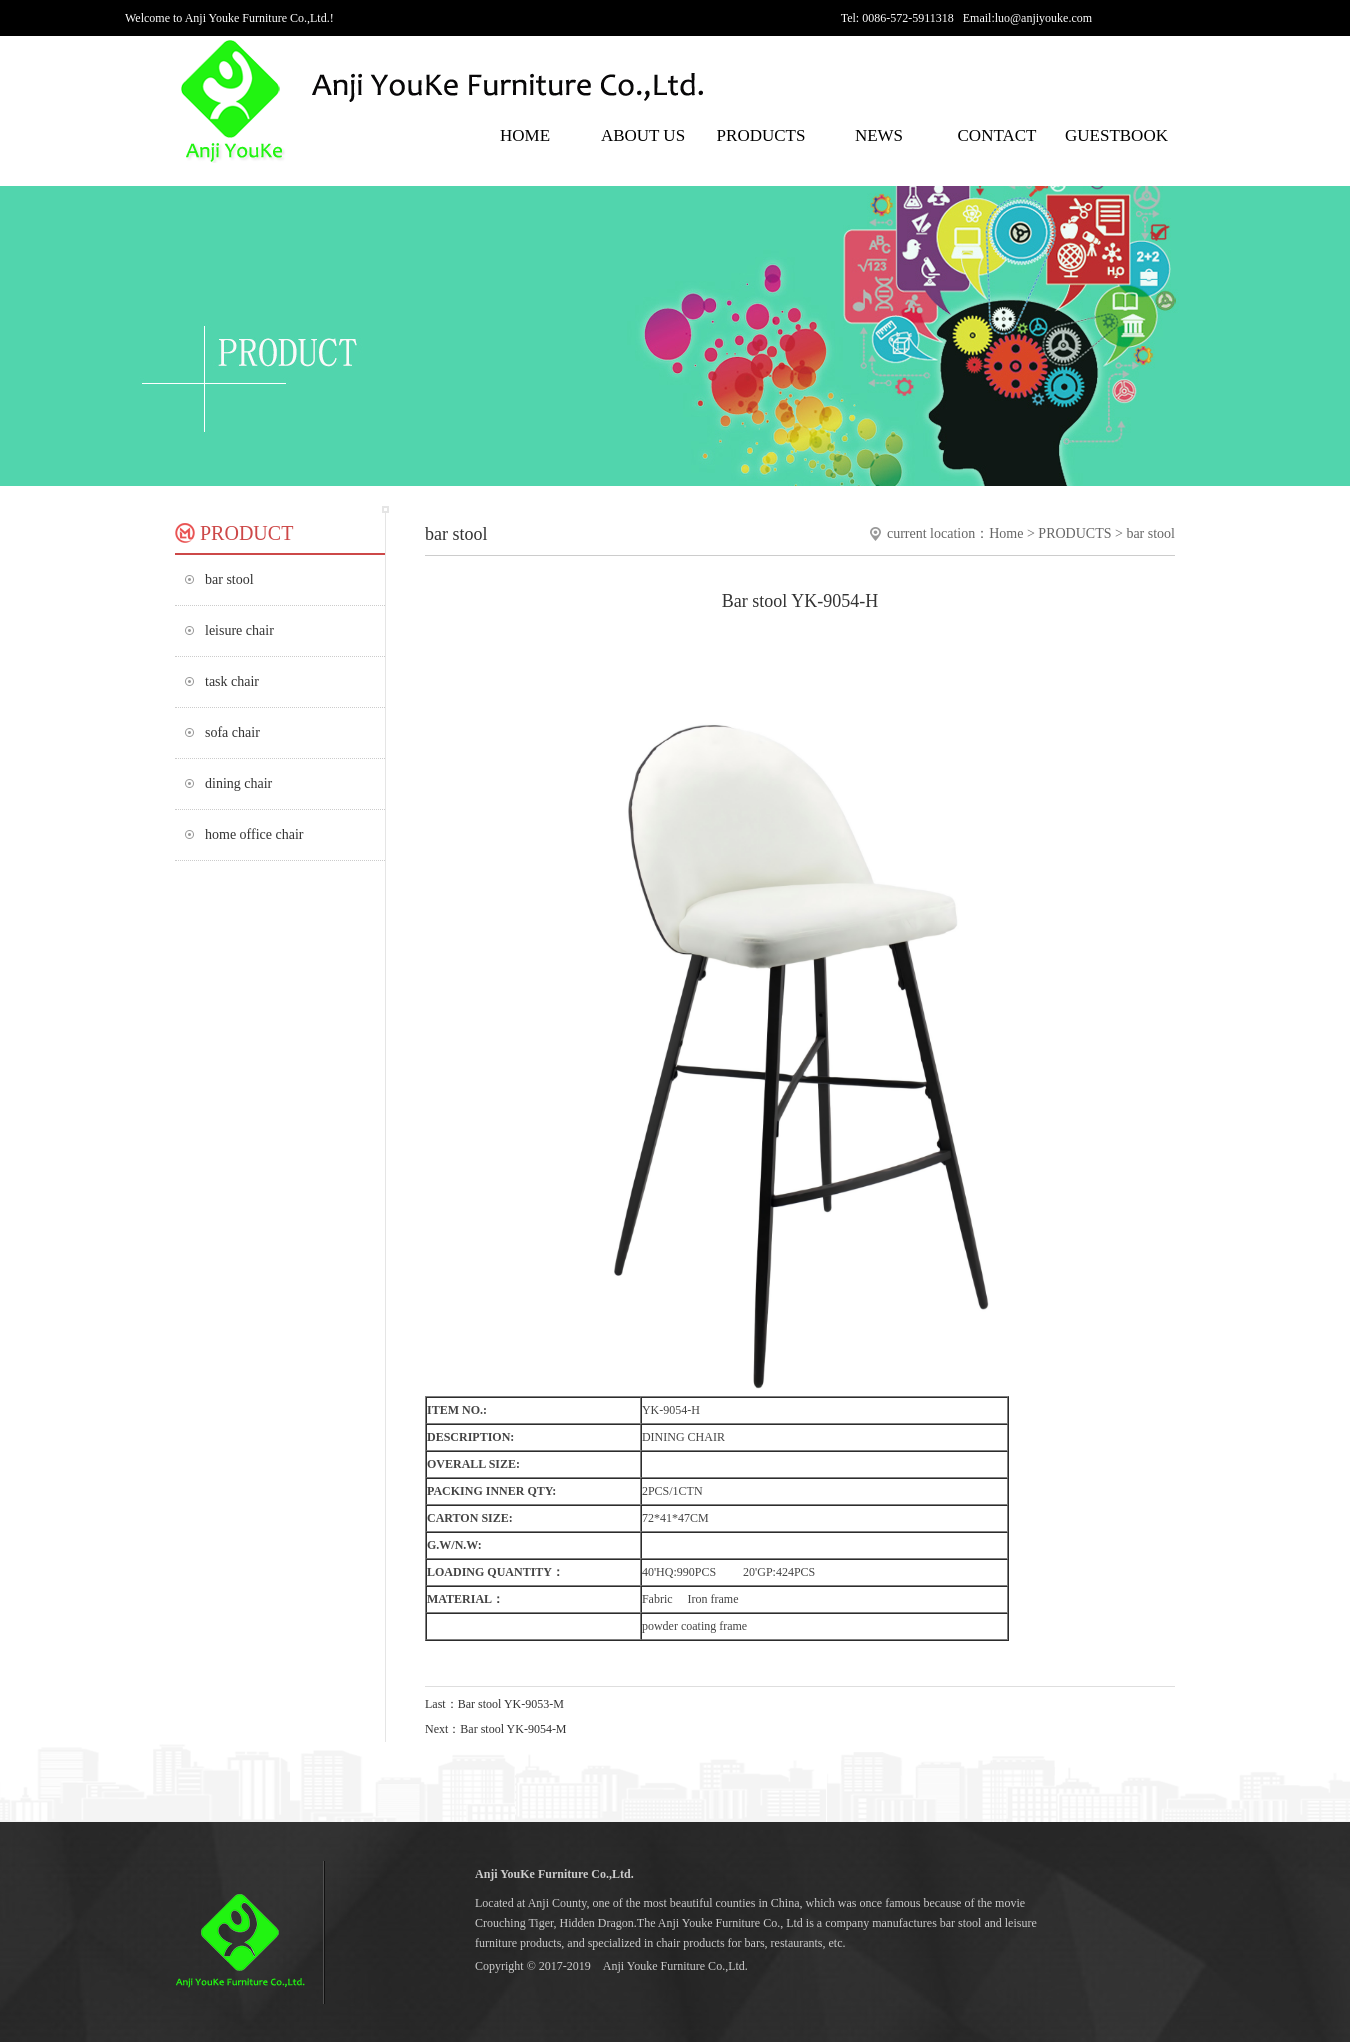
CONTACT (997, 135)
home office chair (254, 834)
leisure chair (239, 630)
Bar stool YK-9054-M (513, 1729)
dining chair (238, 783)
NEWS (879, 135)
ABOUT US (643, 135)
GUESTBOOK (1115, 135)
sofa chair (232, 732)
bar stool (229, 579)
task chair (232, 681)
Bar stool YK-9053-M (511, 1704)
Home (1006, 533)
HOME (525, 135)
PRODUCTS (761, 135)
